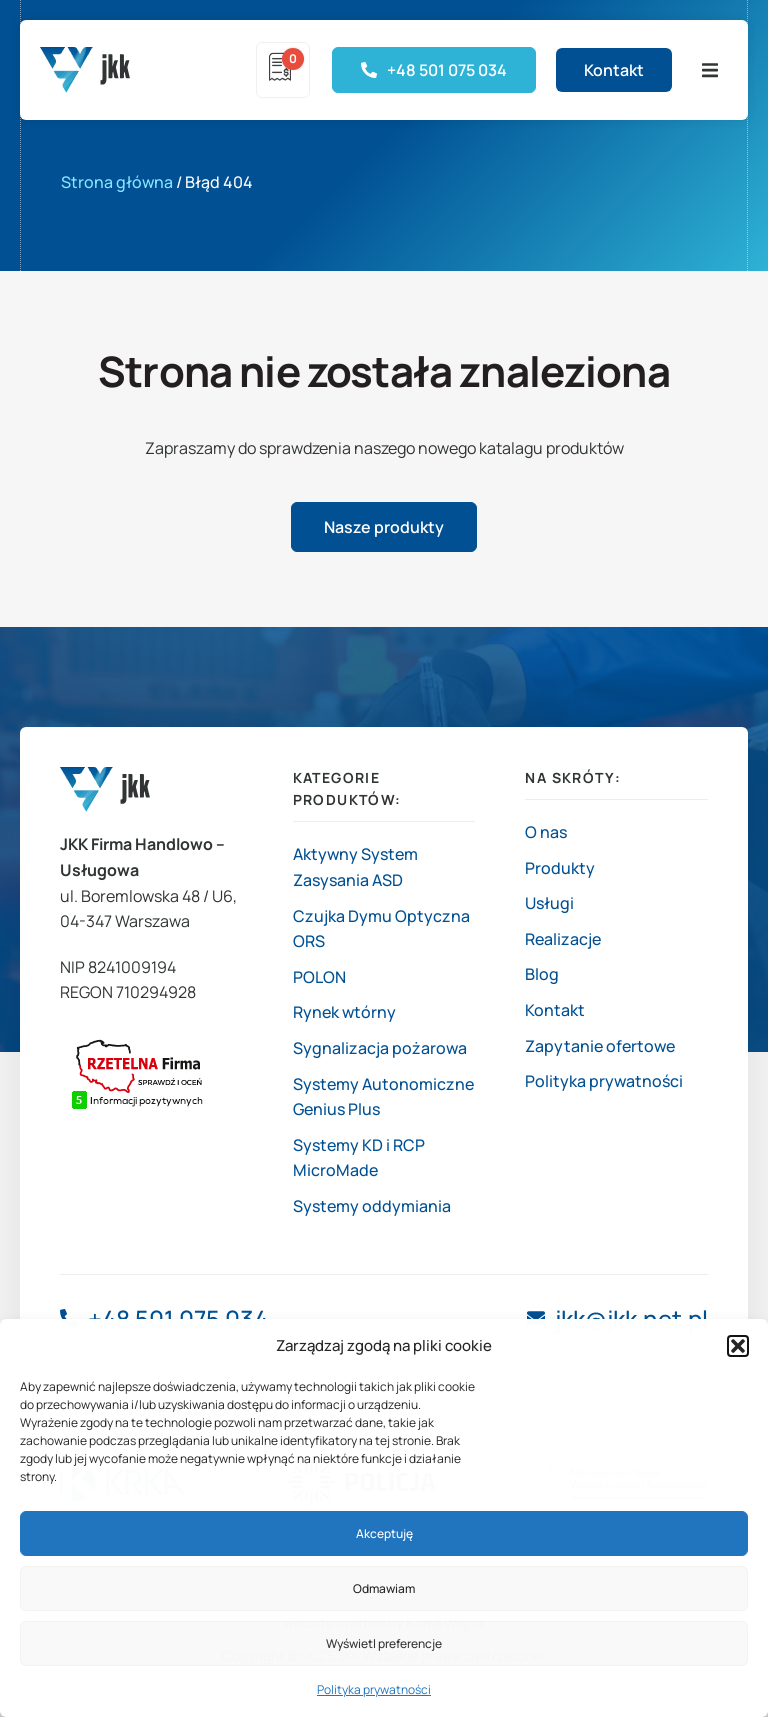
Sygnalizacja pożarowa (380, 1048)
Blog (542, 974)
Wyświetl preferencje (384, 1643)
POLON (319, 977)
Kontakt (555, 1010)
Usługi (549, 903)
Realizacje (563, 939)
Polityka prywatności (374, 1689)
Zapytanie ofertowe (600, 1046)
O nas (546, 832)
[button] (738, 1346)
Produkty (560, 868)
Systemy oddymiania (372, 1206)
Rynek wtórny (344, 1012)
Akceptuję (384, 1533)
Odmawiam (384, 1588)
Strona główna (117, 182)
